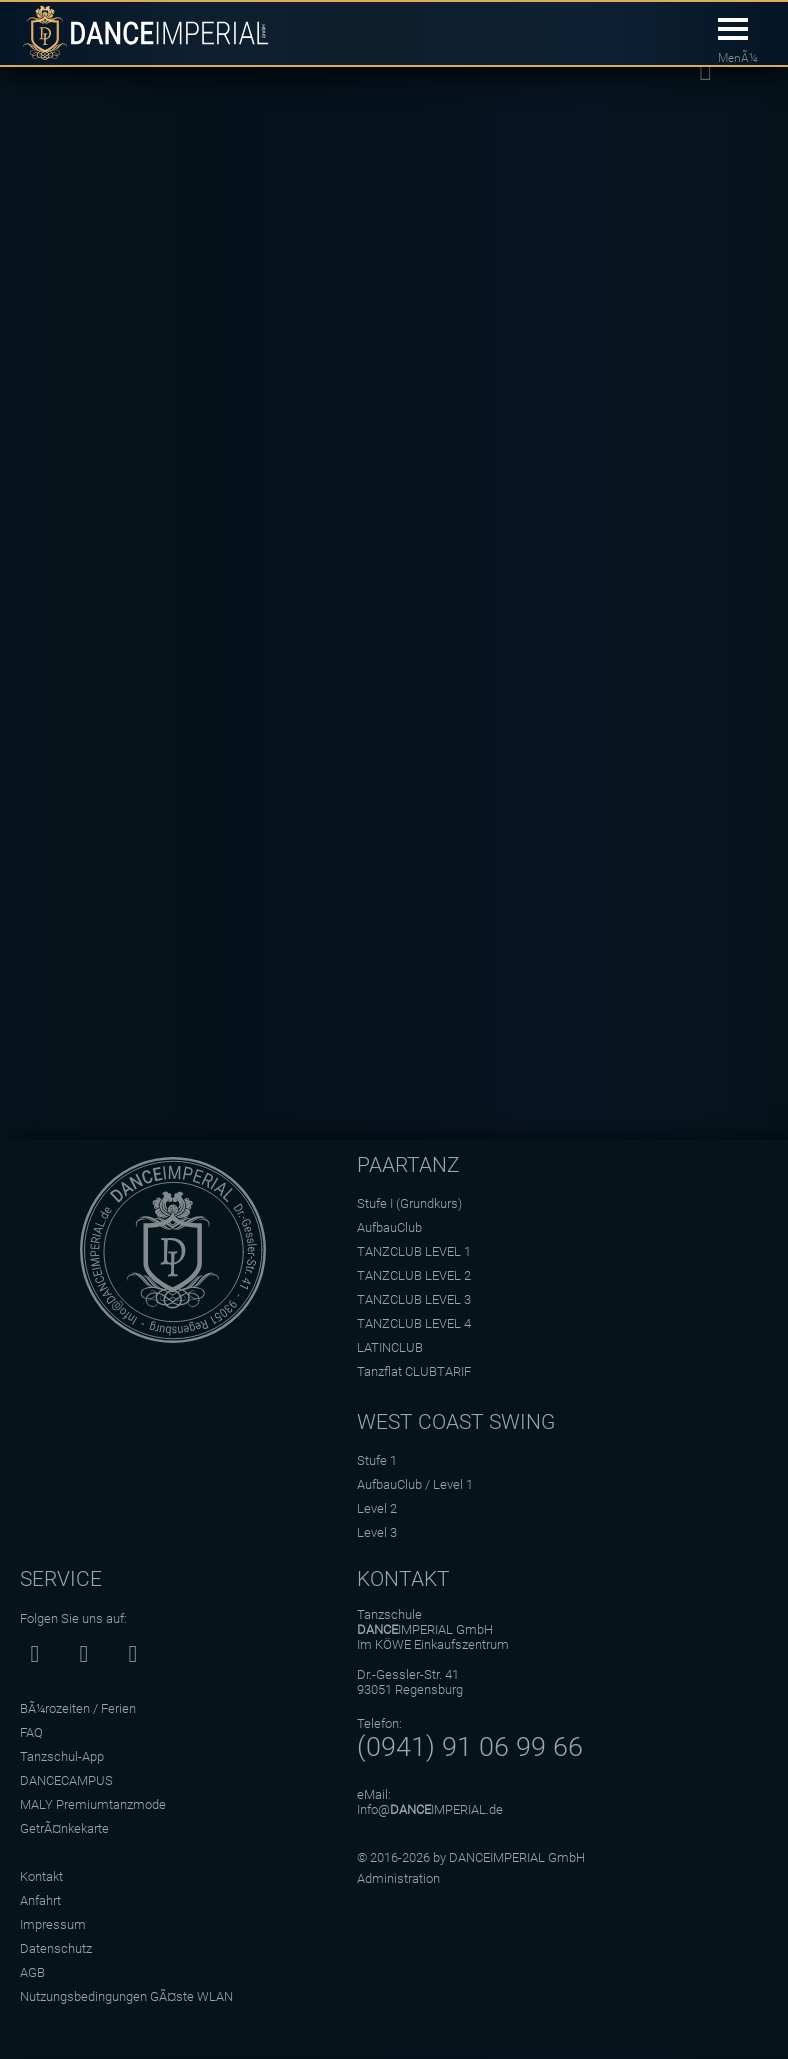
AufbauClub (389, 1227)
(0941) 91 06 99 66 (470, 1747)
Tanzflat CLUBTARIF (414, 1371)
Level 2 (377, 1508)
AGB (32, 1972)
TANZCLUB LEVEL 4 (414, 1323)
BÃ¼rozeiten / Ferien (78, 1708)
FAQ (31, 1732)
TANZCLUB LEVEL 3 (414, 1299)
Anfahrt (40, 1900)
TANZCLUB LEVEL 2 (414, 1275)
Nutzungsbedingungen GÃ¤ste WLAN (126, 1996)
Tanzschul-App (62, 1756)
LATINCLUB (390, 1347)
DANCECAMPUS (66, 1780)
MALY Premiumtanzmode (93, 1804)
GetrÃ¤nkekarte (64, 1828)
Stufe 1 (377, 1460)
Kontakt (41, 1876)
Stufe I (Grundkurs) (409, 1203)
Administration (398, 1878)
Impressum (53, 1924)
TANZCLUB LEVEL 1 (414, 1251)
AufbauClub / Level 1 (415, 1484)
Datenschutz (56, 1948)
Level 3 (377, 1532)
